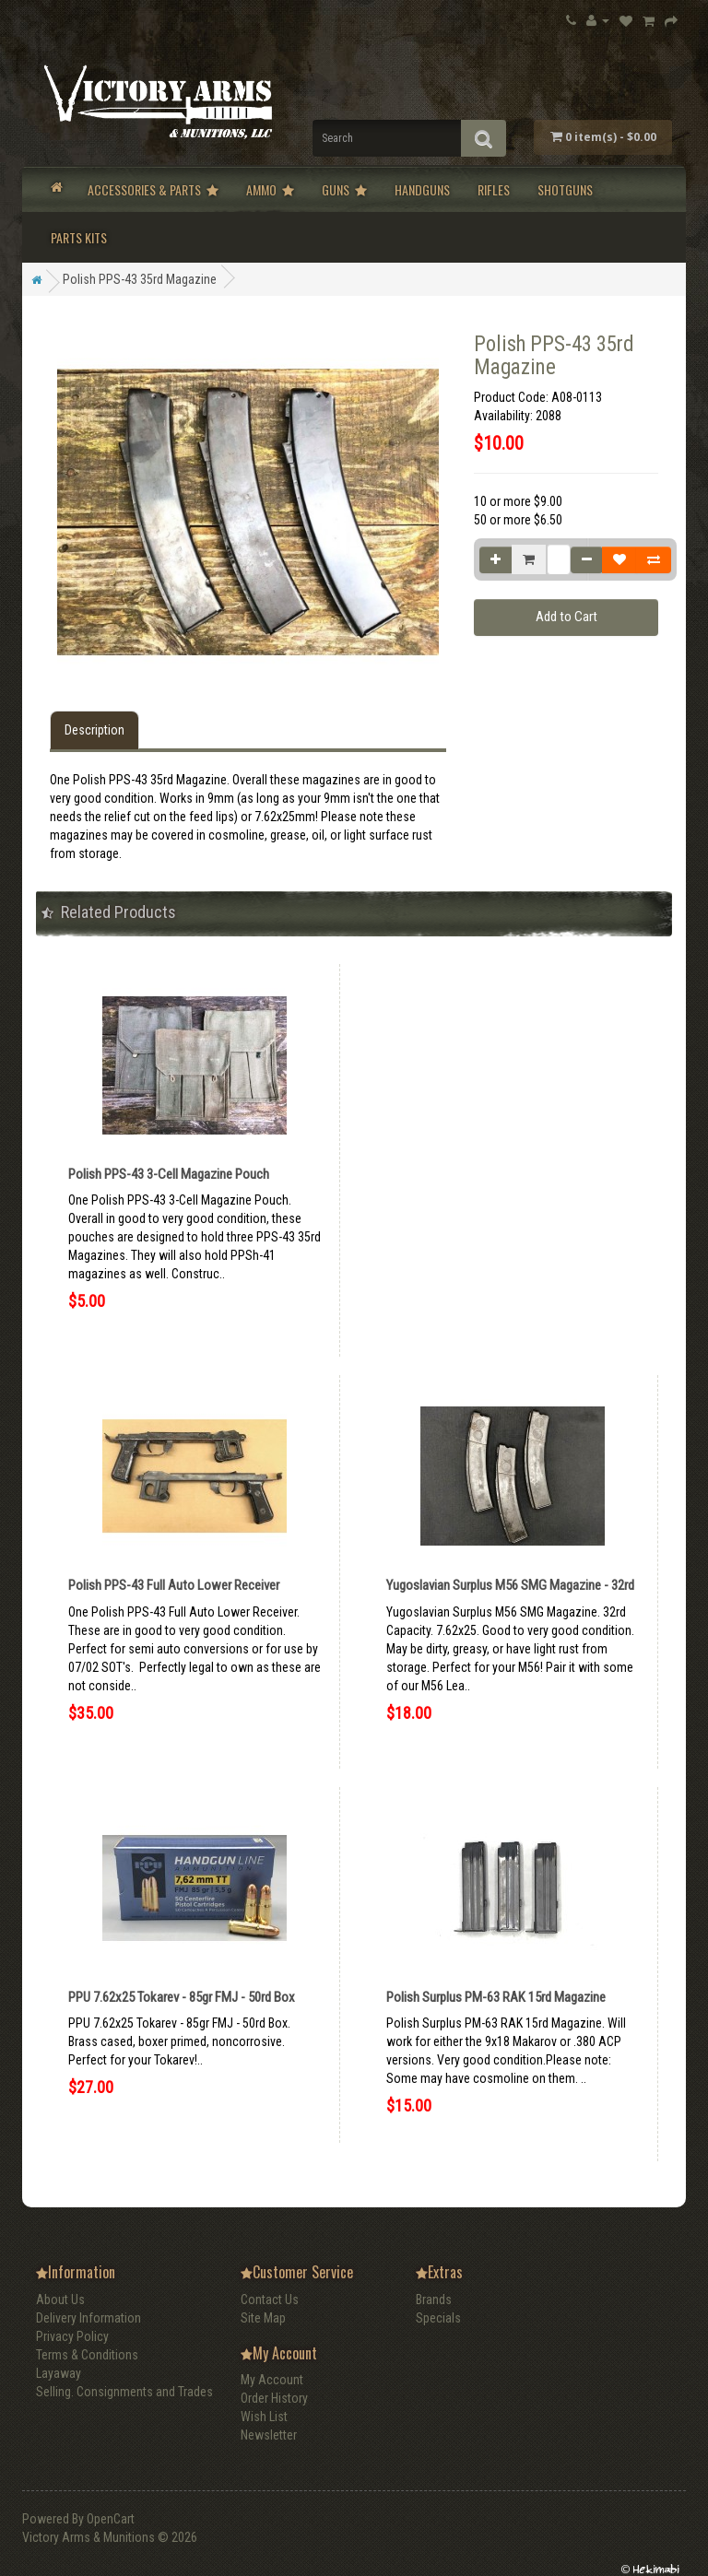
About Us (60, 2299)
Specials (438, 2318)
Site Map (263, 2318)
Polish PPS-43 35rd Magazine (140, 279)
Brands (434, 2299)
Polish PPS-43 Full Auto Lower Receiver (173, 1585)
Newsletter (269, 2435)
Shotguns (565, 189)
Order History (274, 2398)
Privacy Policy (72, 2336)
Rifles (494, 189)
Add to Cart (566, 616)
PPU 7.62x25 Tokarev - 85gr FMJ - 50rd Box (181, 1997)
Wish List (264, 2416)
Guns (344, 189)
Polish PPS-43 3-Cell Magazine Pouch (168, 1174)
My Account (272, 2379)
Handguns (422, 189)
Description (94, 730)
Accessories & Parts (153, 189)
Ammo (270, 189)
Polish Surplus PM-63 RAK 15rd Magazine (496, 1997)
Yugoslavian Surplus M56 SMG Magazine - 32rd (510, 1585)
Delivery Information (88, 2318)
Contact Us (270, 2299)
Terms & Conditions (87, 2354)
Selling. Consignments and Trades (124, 2391)
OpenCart (111, 2518)
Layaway (58, 2373)
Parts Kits (79, 237)
